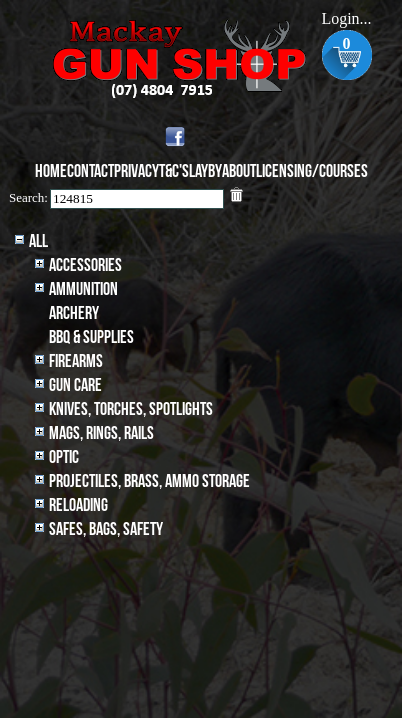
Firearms (76, 361)
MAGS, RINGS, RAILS (101, 433)
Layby (205, 171)
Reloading (78, 505)
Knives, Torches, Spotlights (131, 409)
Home (51, 171)
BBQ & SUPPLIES (91, 337)
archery (74, 313)
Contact (90, 171)
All (38, 241)
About (239, 171)
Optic (64, 457)
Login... (346, 18)
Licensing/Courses (312, 171)
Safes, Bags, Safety (106, 529)
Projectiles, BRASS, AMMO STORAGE (149, 481)
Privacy (136, 171)
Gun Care (75, 385)
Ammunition (83, 289)
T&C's (174, 171)
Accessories (85, 265)
